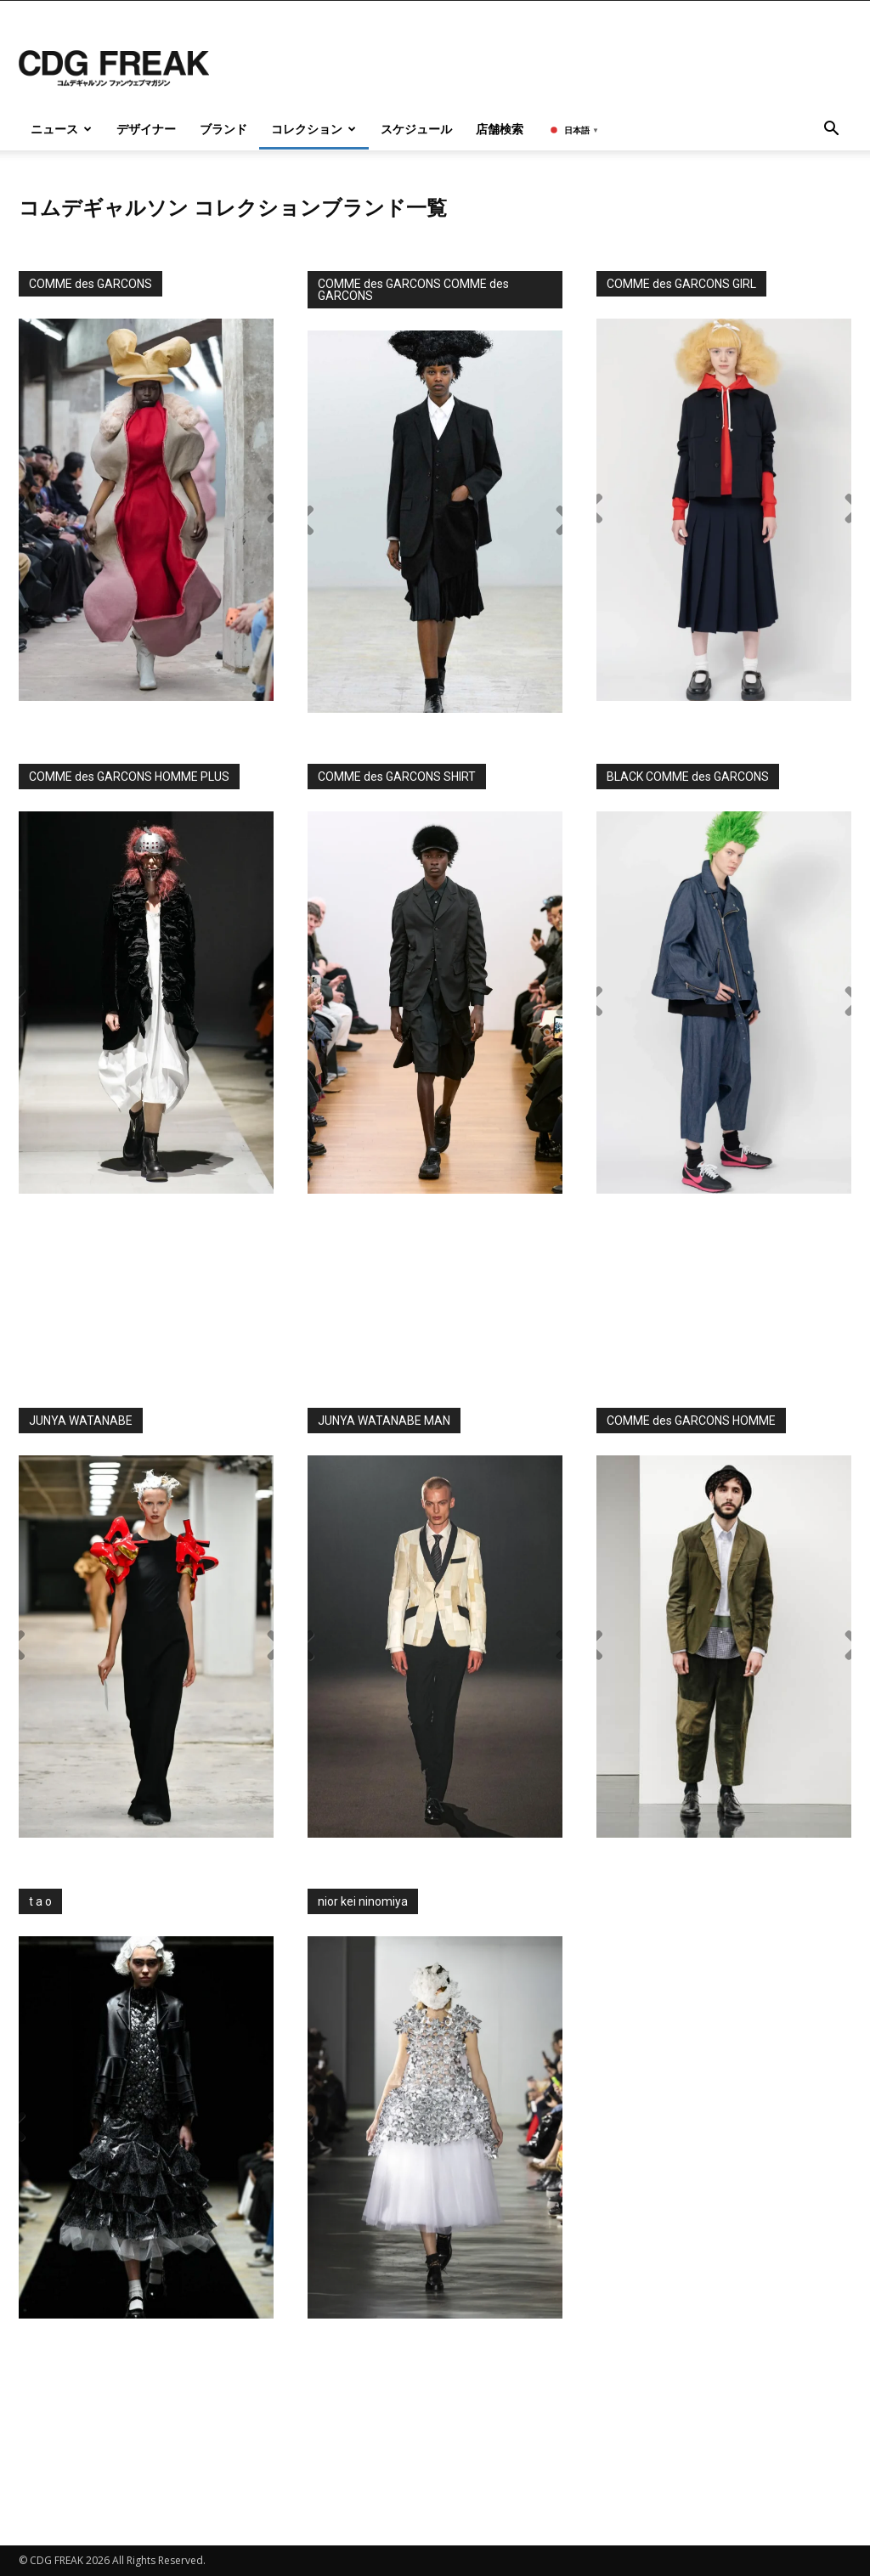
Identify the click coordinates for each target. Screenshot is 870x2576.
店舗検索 (499, 129)
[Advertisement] (435, 1293)
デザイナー (146, 129)
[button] (831, 130)
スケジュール (416, 129)
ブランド (223, 129)
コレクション (313, 129)
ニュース (61, 129)
